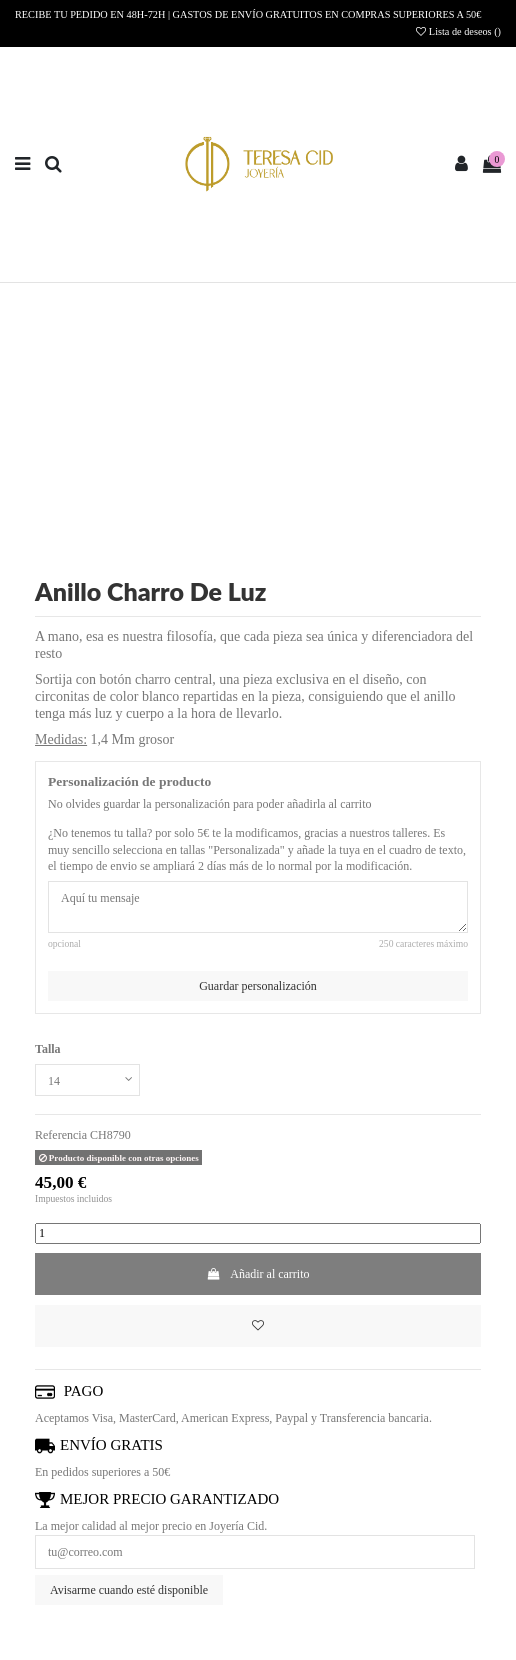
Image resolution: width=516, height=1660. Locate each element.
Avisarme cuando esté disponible (129, 1590)
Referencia (61, 1135)
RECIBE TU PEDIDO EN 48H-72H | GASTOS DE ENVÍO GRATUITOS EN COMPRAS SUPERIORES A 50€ (248, 14)
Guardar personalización (258, 986)
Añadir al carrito (257, 1274)
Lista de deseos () (458, 31)
